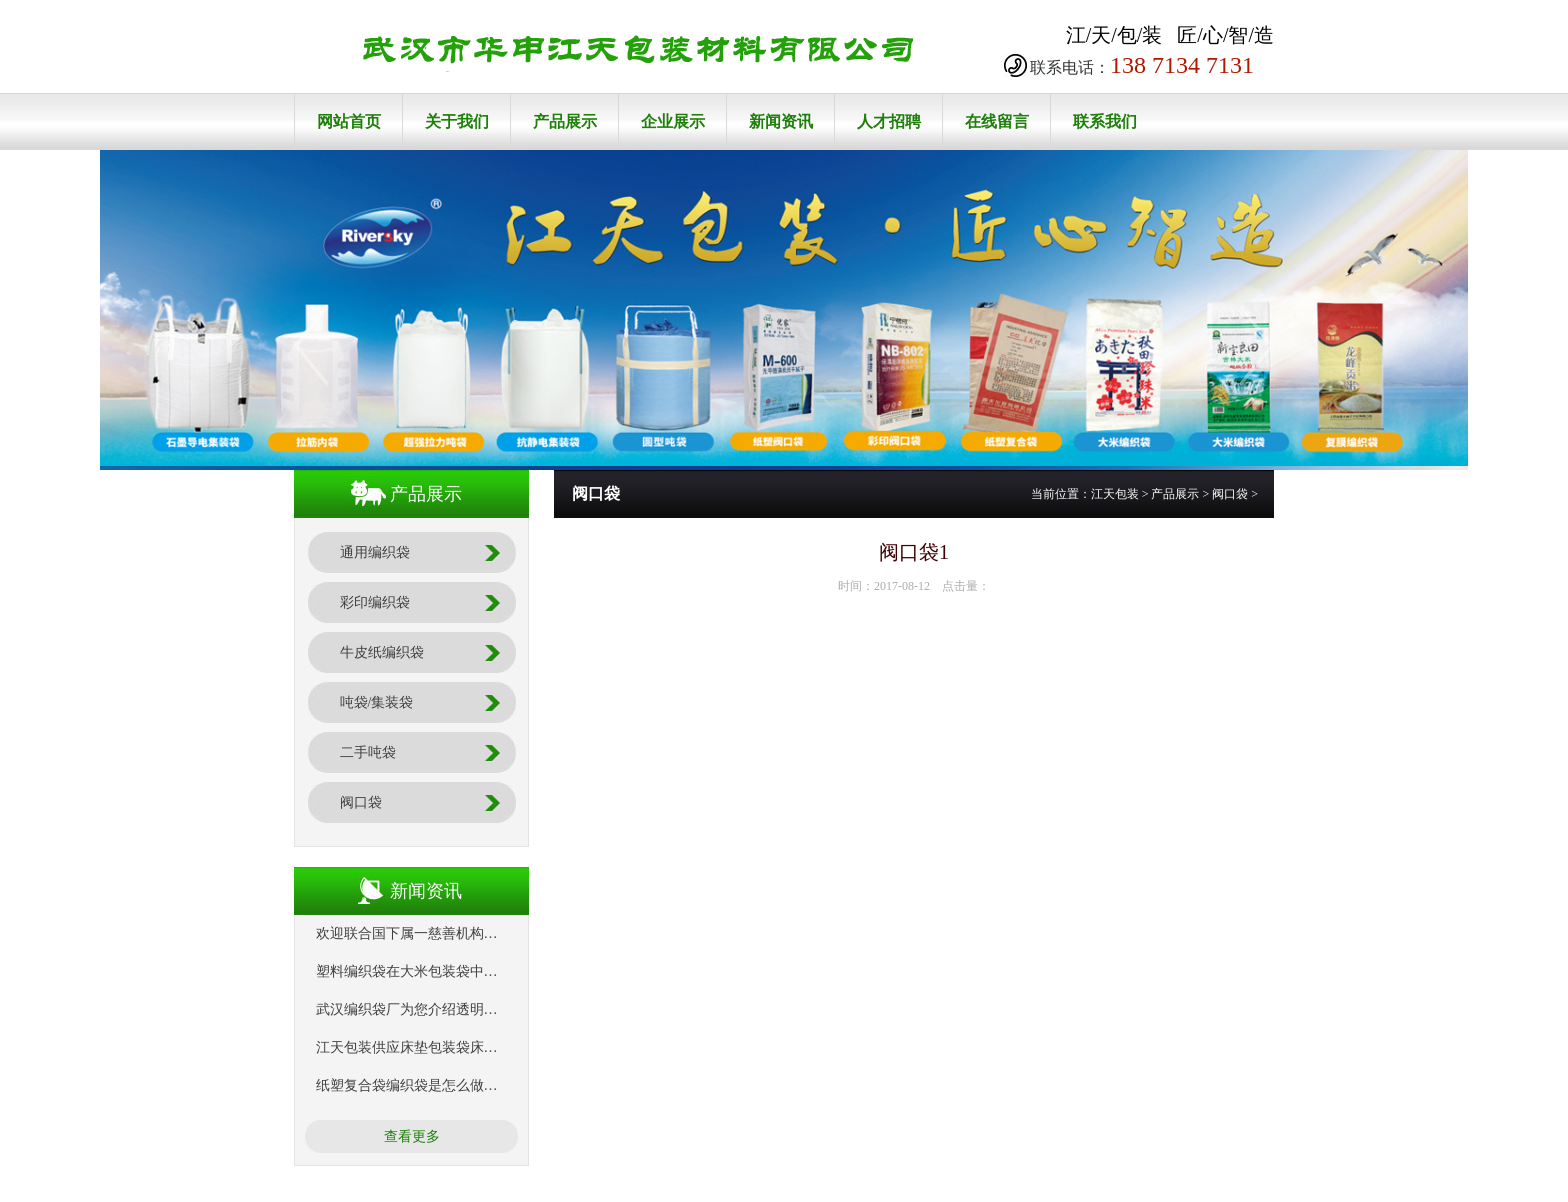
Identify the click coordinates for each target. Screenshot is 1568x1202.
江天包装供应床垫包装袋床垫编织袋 (428, 1047)
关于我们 (457, 121)
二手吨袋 (368, 752)
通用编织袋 (375, 552)
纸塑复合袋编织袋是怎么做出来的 (421, 1085)
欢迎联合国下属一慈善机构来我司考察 (435, 933)
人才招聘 (889, 121)
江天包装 (1115, 494)
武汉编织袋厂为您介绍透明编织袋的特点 (442, 1009)
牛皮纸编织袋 (382, 652)
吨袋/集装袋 (377, 702)
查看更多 (412, 1136)
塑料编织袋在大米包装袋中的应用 (421, 971)
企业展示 (673, 121)
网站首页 (349, 121)
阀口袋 (361, 802)
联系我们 (1105, 121)
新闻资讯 (781, 121)
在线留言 (997, 121)
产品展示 (565, 121)
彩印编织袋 (375, 602)
